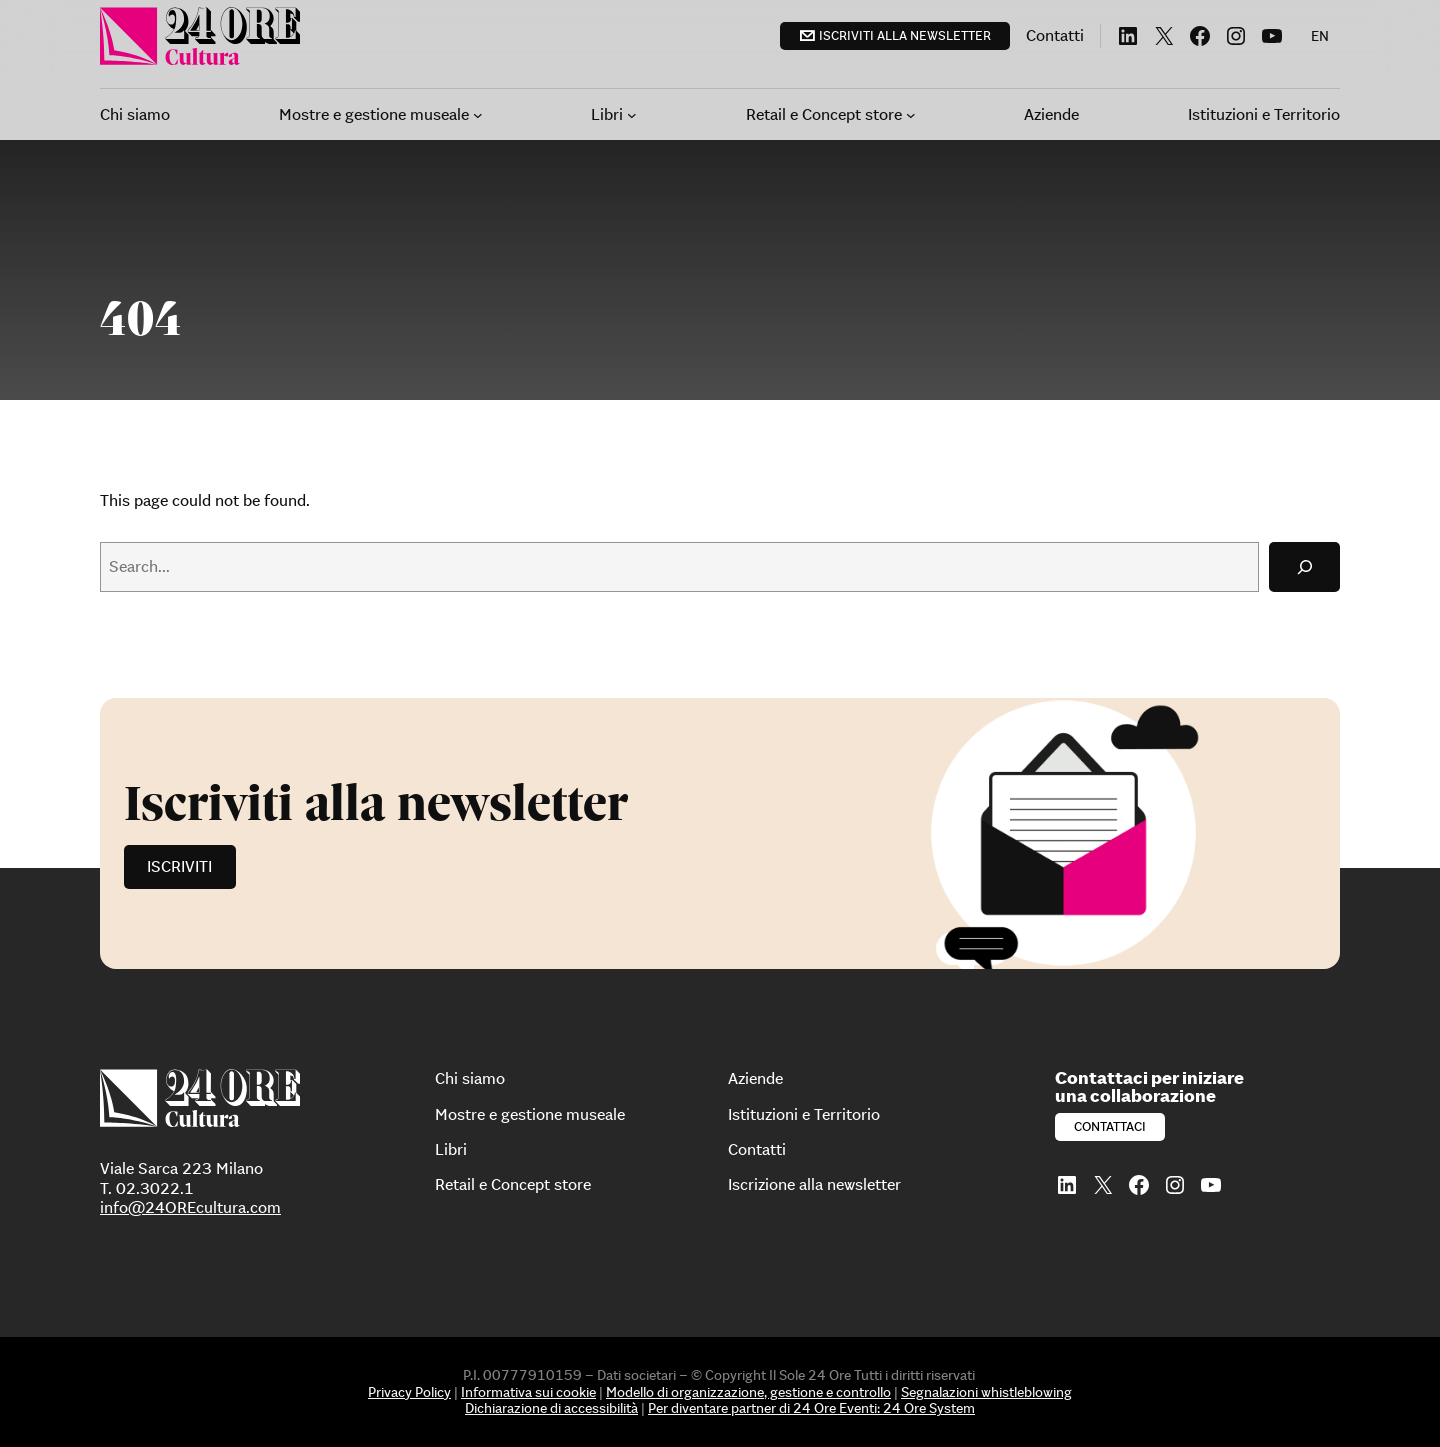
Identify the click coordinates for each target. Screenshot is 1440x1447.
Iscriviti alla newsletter (905, 35)
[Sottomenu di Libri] (632, 115)
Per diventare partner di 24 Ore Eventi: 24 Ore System (811, 1408)
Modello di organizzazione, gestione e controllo (748, 1392)
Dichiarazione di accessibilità (551, 1408)
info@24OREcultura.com (190, 1207)
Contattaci (1110, 1126)
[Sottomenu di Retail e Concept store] (911, 115)
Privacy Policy (409, 1392)
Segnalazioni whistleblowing (986, 1392)
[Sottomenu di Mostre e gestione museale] (478, 115)
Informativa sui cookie (528, 1392)
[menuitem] (1320, 36)
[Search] (1304, 566)
